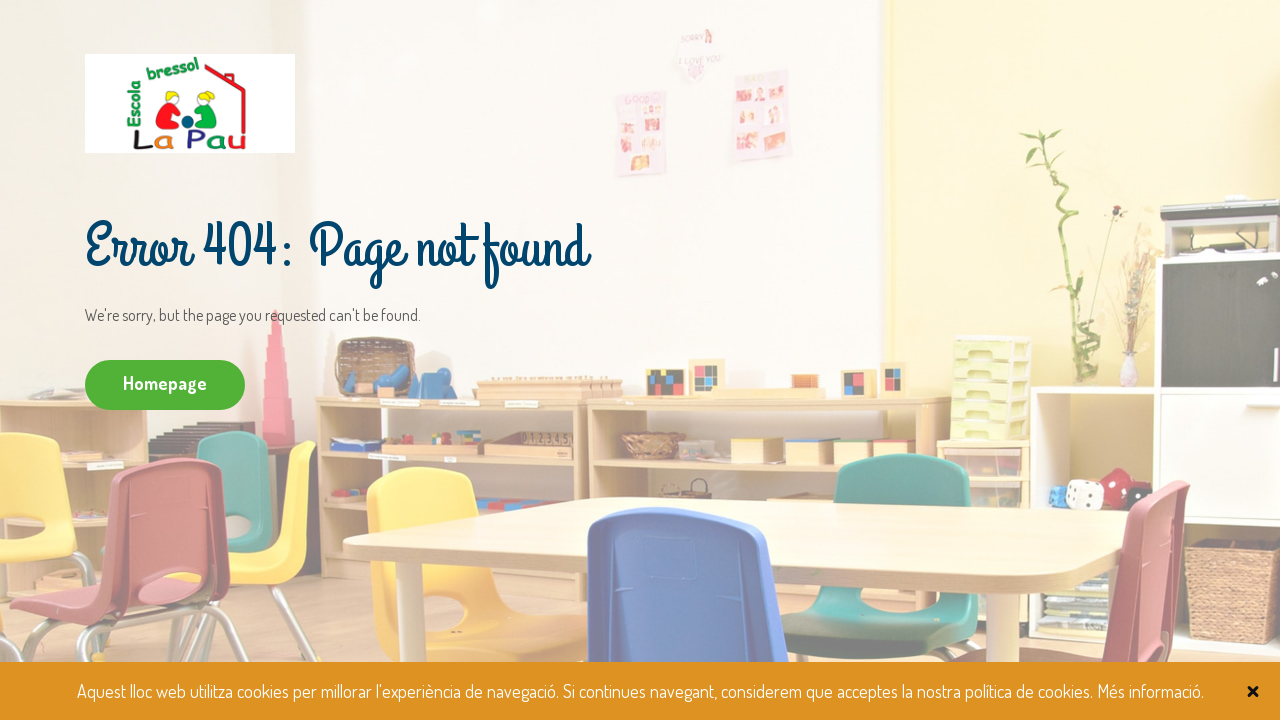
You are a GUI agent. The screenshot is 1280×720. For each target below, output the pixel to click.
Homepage (165, 383)
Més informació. (1150, 691)
